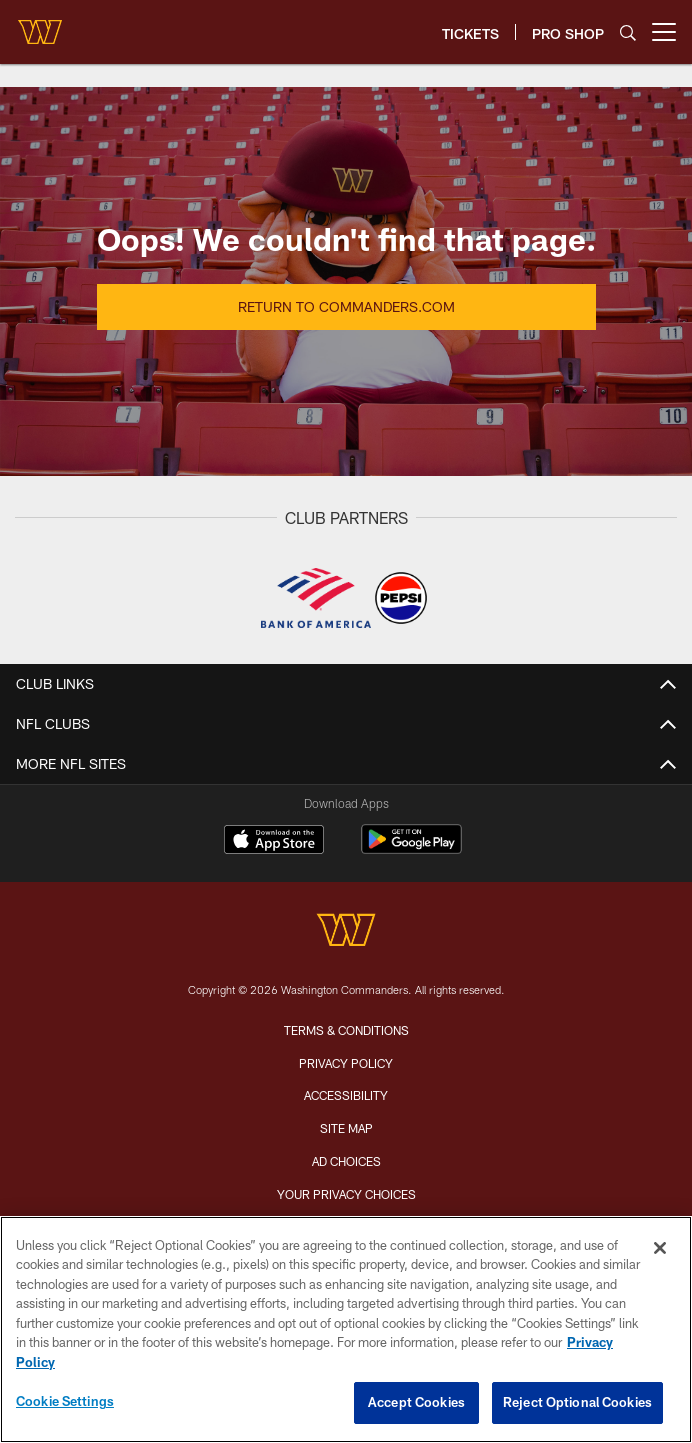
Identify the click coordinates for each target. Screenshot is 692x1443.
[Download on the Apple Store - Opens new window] (274, 842)
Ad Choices (346, 1161)
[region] (346, 1329)
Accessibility (346, 1095)
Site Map (346, 1128)
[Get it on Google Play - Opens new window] (411, 849)
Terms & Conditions (346, 1030)
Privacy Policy (346, 1063)
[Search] (628, 32)
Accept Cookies (416, 1402)
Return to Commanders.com (346, 306)
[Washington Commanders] (346, 932)
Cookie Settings (65, 1401)
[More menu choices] (664, 32)
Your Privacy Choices (346, 1194)
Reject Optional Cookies (577, 1402)
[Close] (660, 1248)
